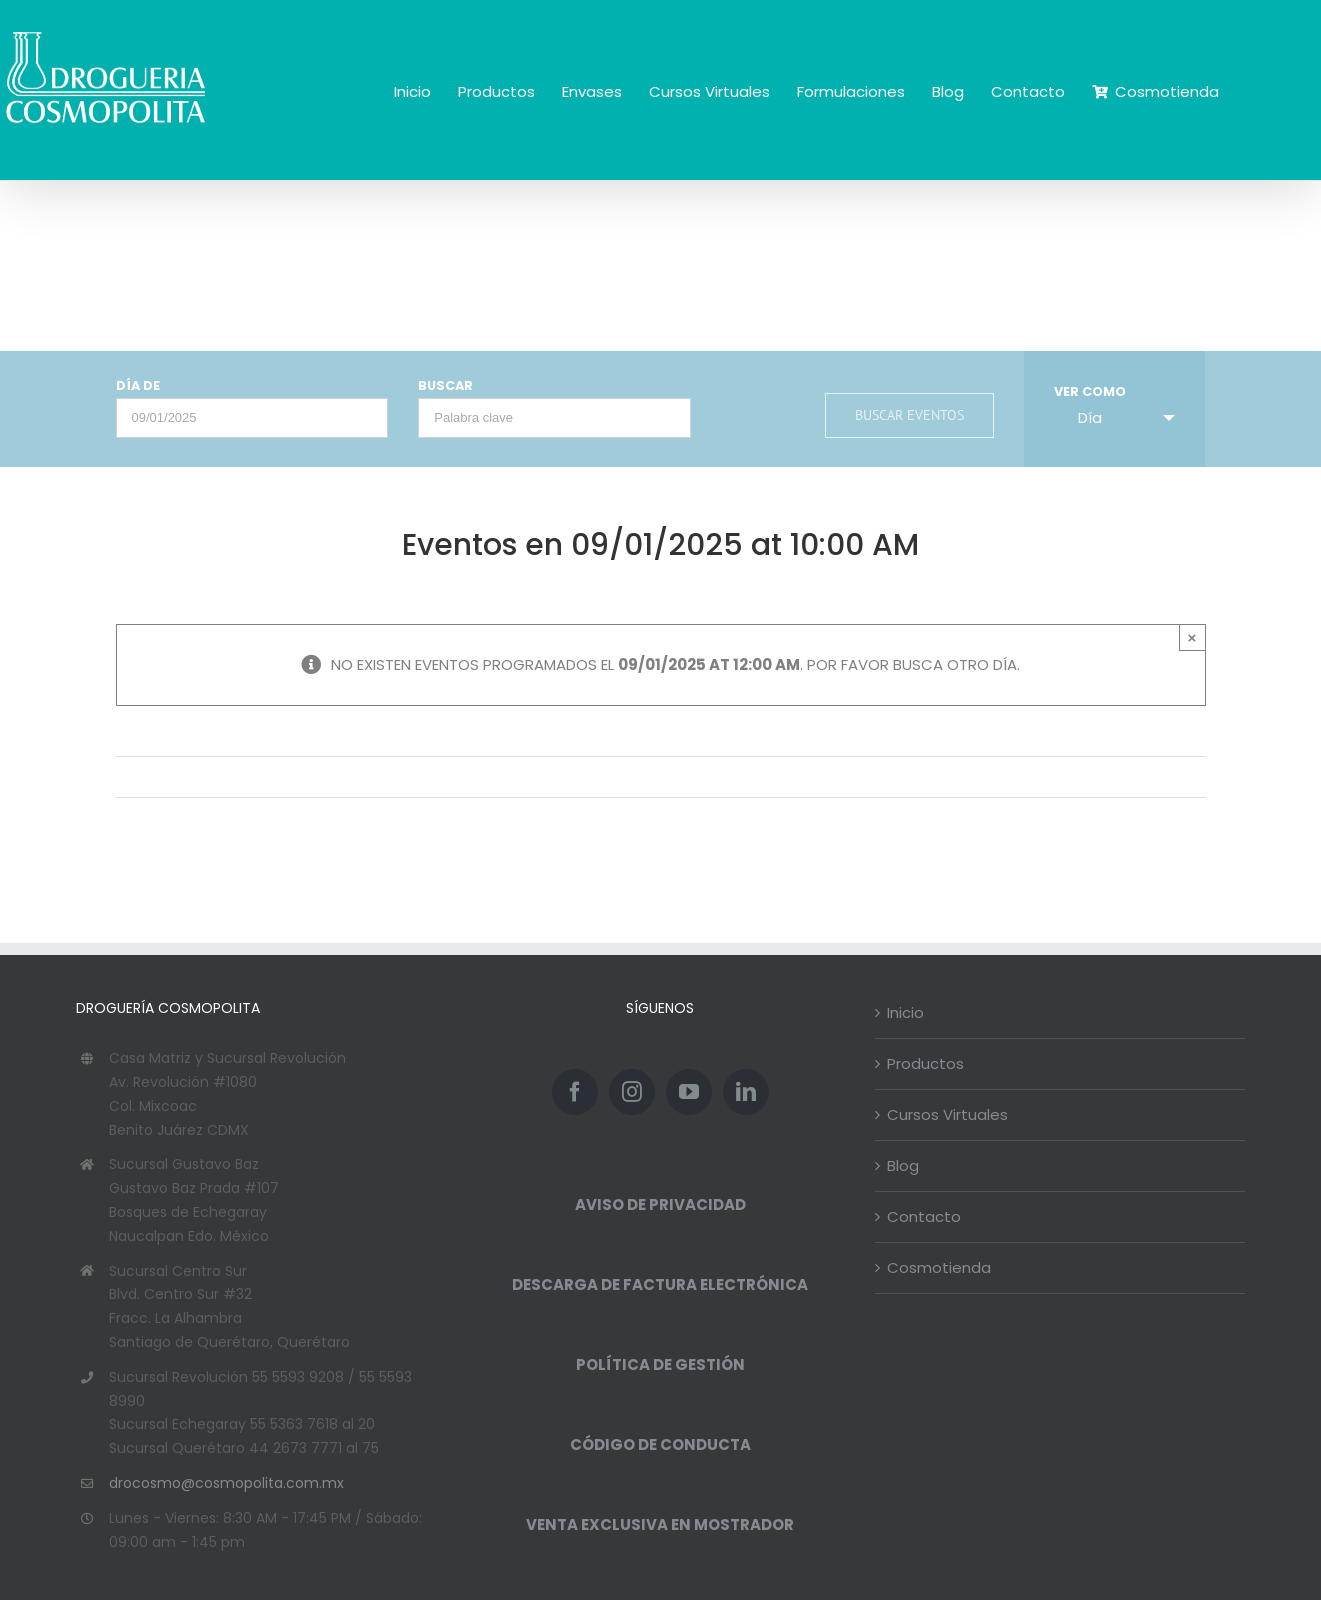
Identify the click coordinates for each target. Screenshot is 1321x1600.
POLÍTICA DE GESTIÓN (660, 1364)
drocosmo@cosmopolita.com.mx (226, 1483)
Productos (925, 1063)
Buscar (445, 386)
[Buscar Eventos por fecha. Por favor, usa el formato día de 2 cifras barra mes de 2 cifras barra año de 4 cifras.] (252, 418)
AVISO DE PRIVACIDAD (660, 1204)
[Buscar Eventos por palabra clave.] (554, 418)
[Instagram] (632, 1092)
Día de (138, 386)
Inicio (905, 1012)
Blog (903, 1165)
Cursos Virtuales (947, 1114)
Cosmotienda (939, 1267)
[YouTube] (689, 1092)
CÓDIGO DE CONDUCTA (660, 1444)
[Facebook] (575, 1092)
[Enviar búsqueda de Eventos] (909, 415)
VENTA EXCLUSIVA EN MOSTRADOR (660, 1524)
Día (1078, 417)
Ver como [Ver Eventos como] (1090, 392)
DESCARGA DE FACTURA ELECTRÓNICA (660, 1284)
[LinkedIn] (746, 1092)
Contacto (924, 1216)
